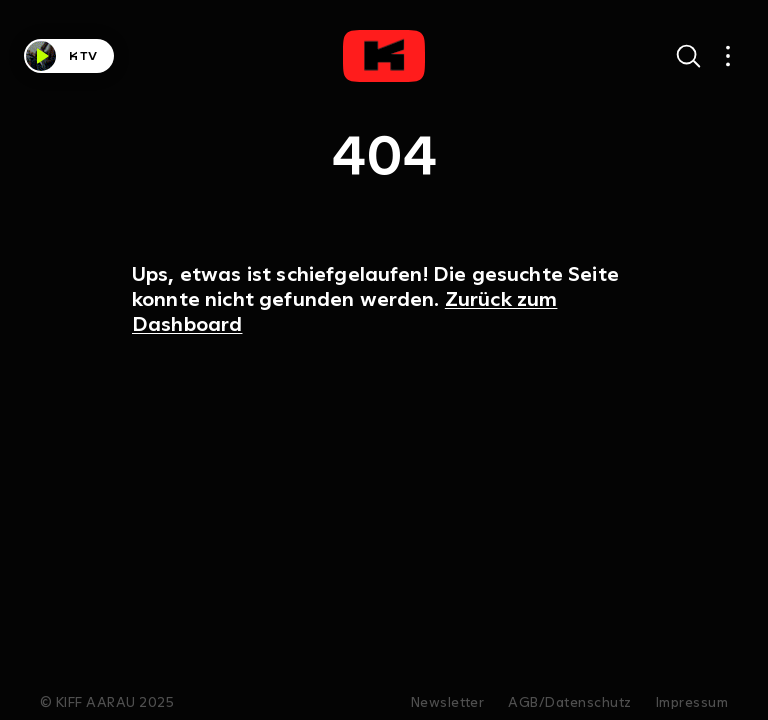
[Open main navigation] (728, 56)
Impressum (692, 702)
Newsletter (448, 702)
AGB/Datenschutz (569, 702)
